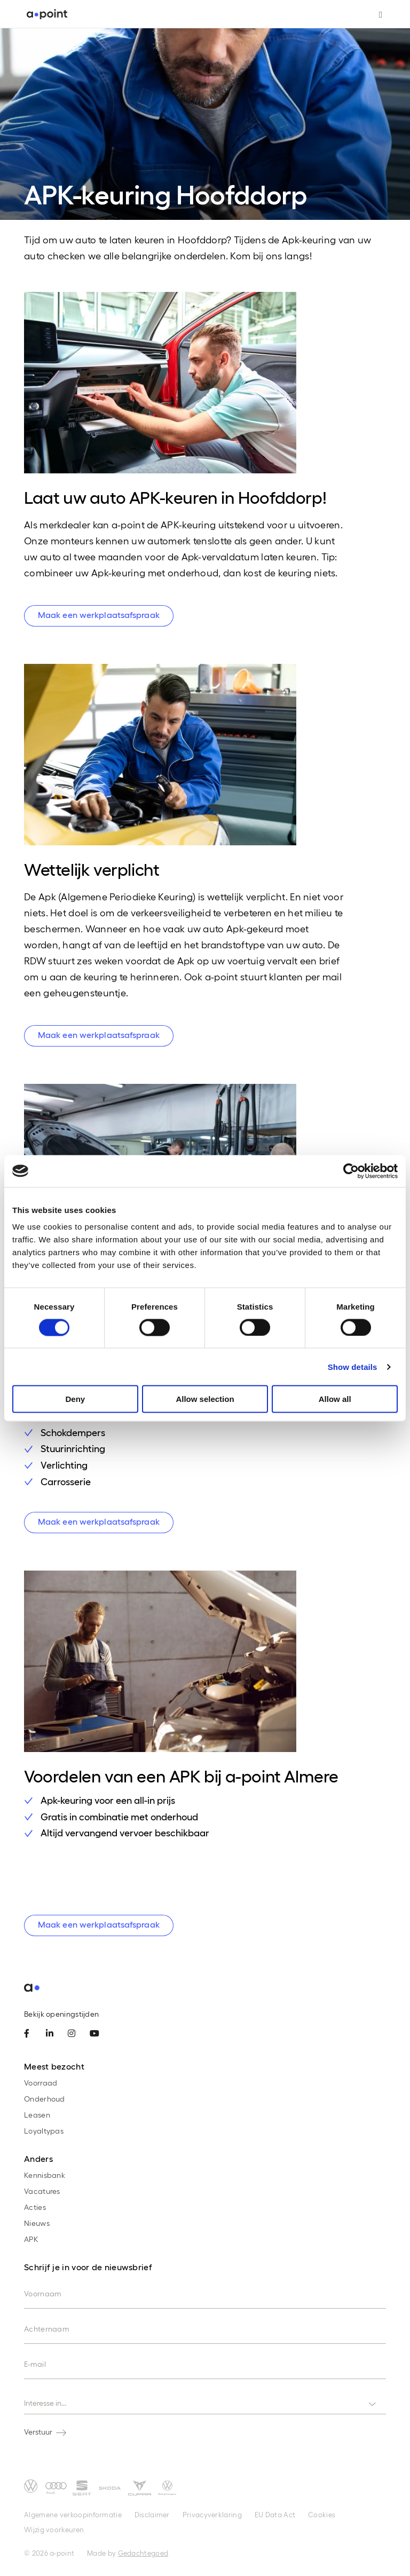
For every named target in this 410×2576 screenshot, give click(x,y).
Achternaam (46, 2328)
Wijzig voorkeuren (54, 2529)
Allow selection (205, 1399)
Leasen (37, 2114)
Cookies (321, 2514)
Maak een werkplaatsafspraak (99, 614)
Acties (35, 2207)
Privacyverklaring (212, 2514)
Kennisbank (44, 2174)
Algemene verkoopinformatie (73, 2514)
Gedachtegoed (143, 2553)
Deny (75, 1399)
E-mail (35, 2363)
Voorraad (40, 2082)
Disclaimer (152, 2514)
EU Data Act (275, 2514)
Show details (352, 1366)
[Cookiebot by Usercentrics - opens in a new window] (351, 1171)
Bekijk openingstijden (61, 2013)
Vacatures (42, 2190)
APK (31, 2239)
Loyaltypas (44, 2130)
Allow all (335, 1399)
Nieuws (37, 2223)
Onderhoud (44, 2098)
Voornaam (42, 2293)
